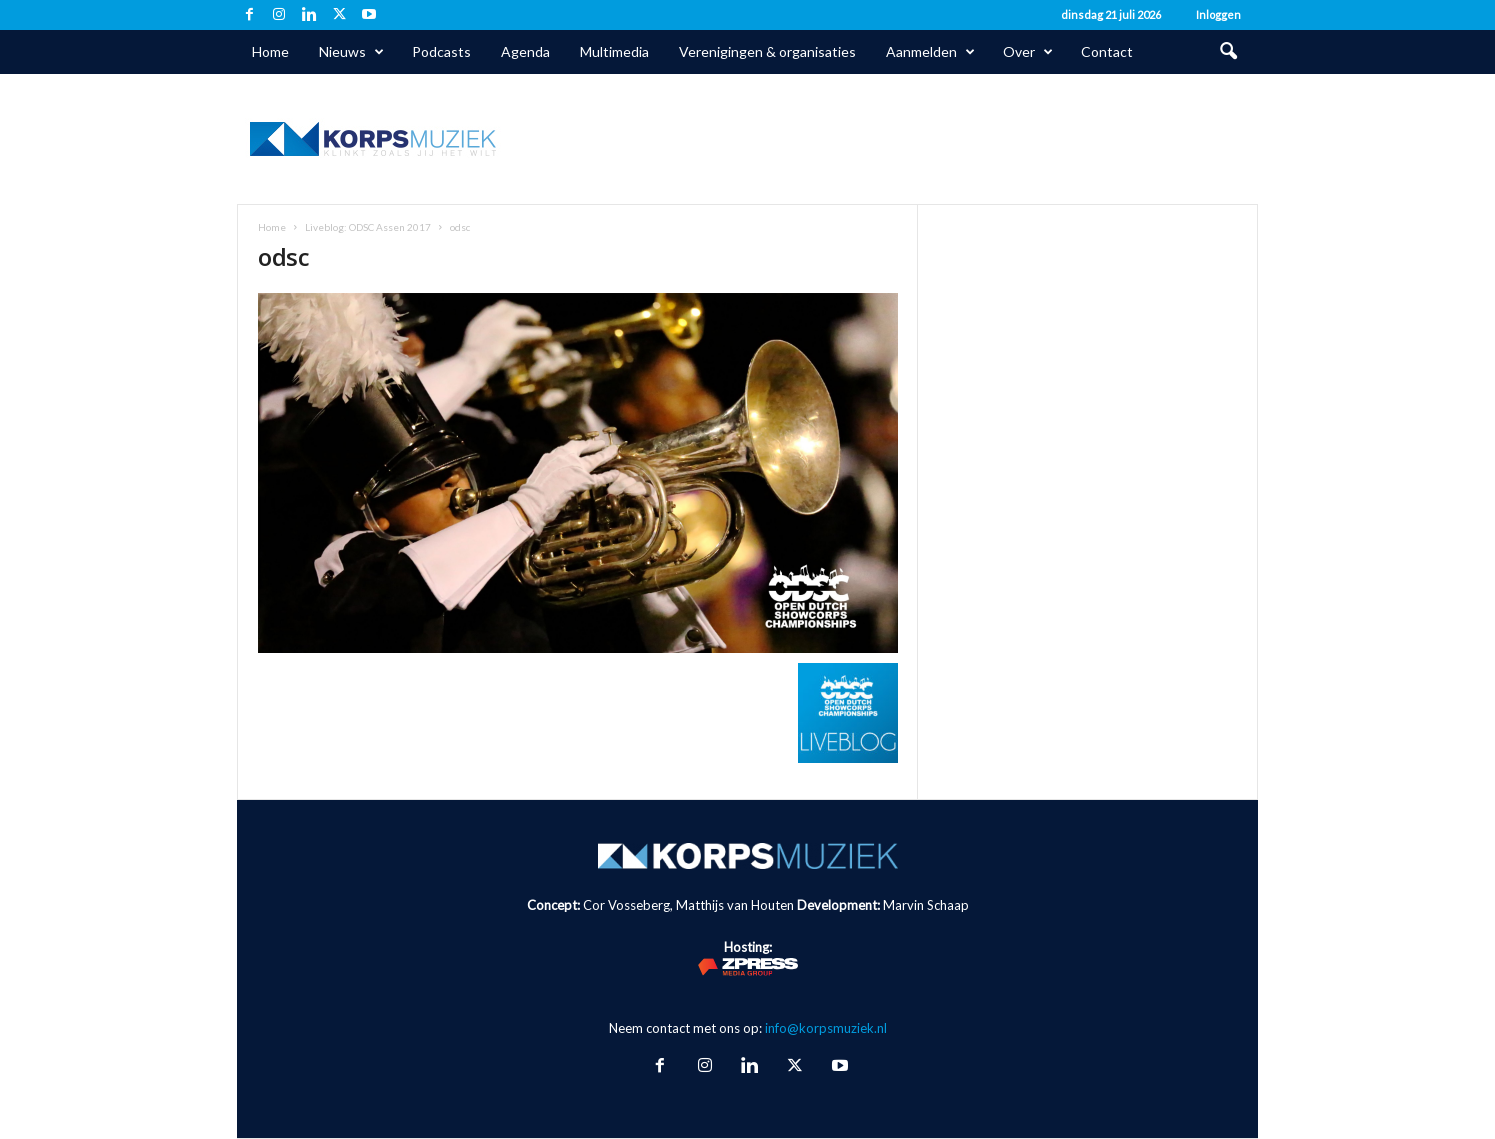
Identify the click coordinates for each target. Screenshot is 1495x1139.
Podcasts (441, 51)
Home (270, 51)
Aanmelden (930, 52)
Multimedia (614, 51)
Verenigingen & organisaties (767, 51)
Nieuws (351, 52)
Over (1028, 52)
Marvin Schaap (926, 905)
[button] (1228, 52)
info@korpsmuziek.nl (826, 1028)
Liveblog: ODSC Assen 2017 (368, 227)
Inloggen (1218, 14)
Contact (1107, 51)
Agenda (525, 51)
